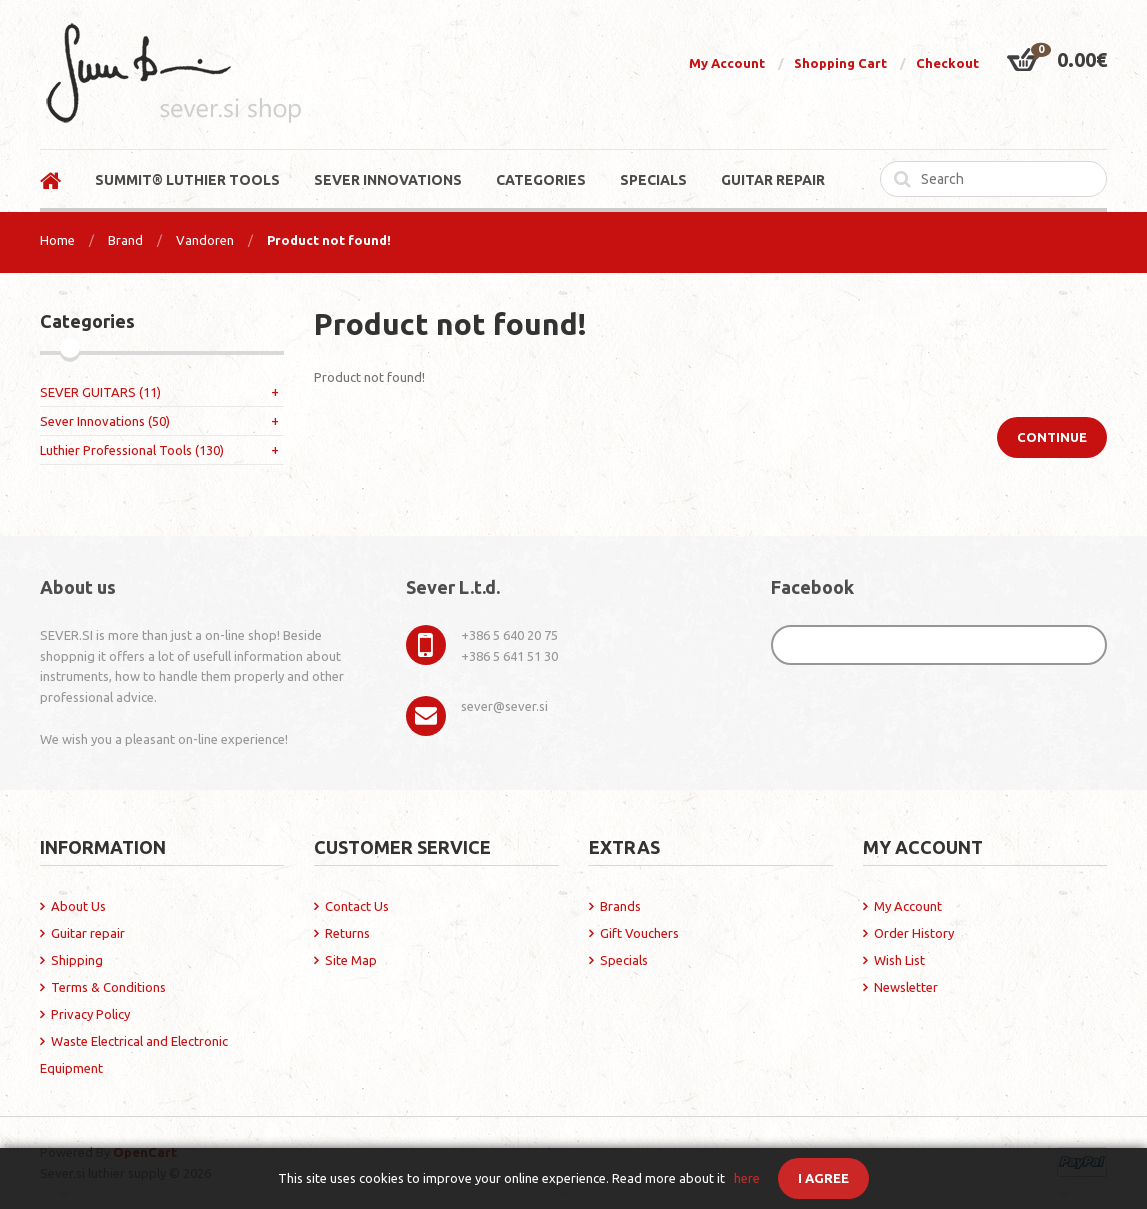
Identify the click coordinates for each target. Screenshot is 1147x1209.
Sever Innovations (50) (105, 421)
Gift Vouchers (639, 933)
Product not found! (329, 240)
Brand (125, 240)
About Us (78, 906)
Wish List (899, 960)
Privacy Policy (90, 1014)
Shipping (77, 960)
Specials (624, 960)
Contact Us (357, 906)
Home (57, 240)
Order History (914, 933)
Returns (347, 933)
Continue (1052, 437)
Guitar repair (88, 933)
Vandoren (205, 240)
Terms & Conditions (108, 987)
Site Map (351, 960)
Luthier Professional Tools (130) (132, 450)
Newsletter (906, 987)
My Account (727, 63)
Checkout (947, 63)
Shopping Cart (840, 63)
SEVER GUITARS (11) (100, 392)
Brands (620, 906)
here (747, 1178)
